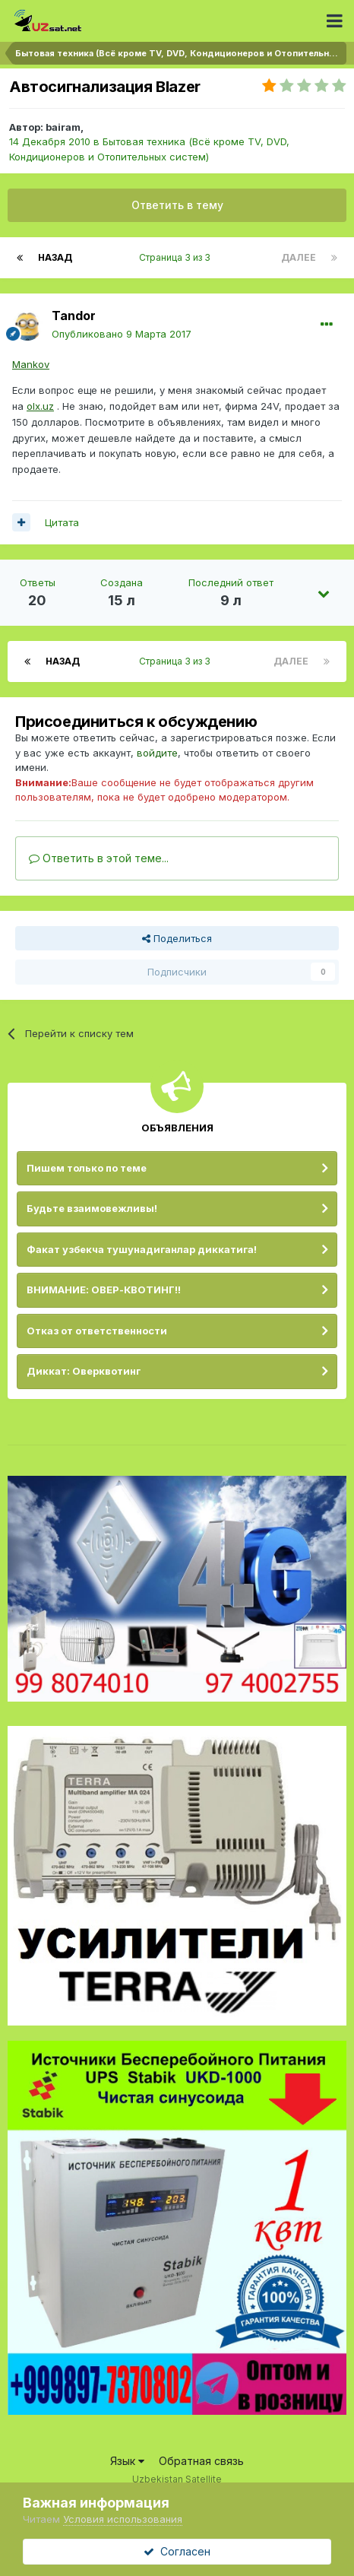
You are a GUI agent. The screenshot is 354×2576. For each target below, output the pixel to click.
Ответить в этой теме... (99, 858)
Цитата (62, 522)
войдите (157, 753)
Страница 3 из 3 (177, 257)
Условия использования (122, 2519)
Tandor (74, 315)
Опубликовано (121, 334)
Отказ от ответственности (97, 1330)
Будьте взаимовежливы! (92, 1208)
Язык (127, 2460)
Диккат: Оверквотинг (84, 1371)
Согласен (177, 2551)
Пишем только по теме (87, 1168)
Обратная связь (201, 2460)
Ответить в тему (177, 204)
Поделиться (177, 938)
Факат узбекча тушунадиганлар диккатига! (142, 1249)
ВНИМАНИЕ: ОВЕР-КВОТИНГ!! (104, 1289)
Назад (55, 257)
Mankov (30, 364)
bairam (63, 127)
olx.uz (40, 406)
